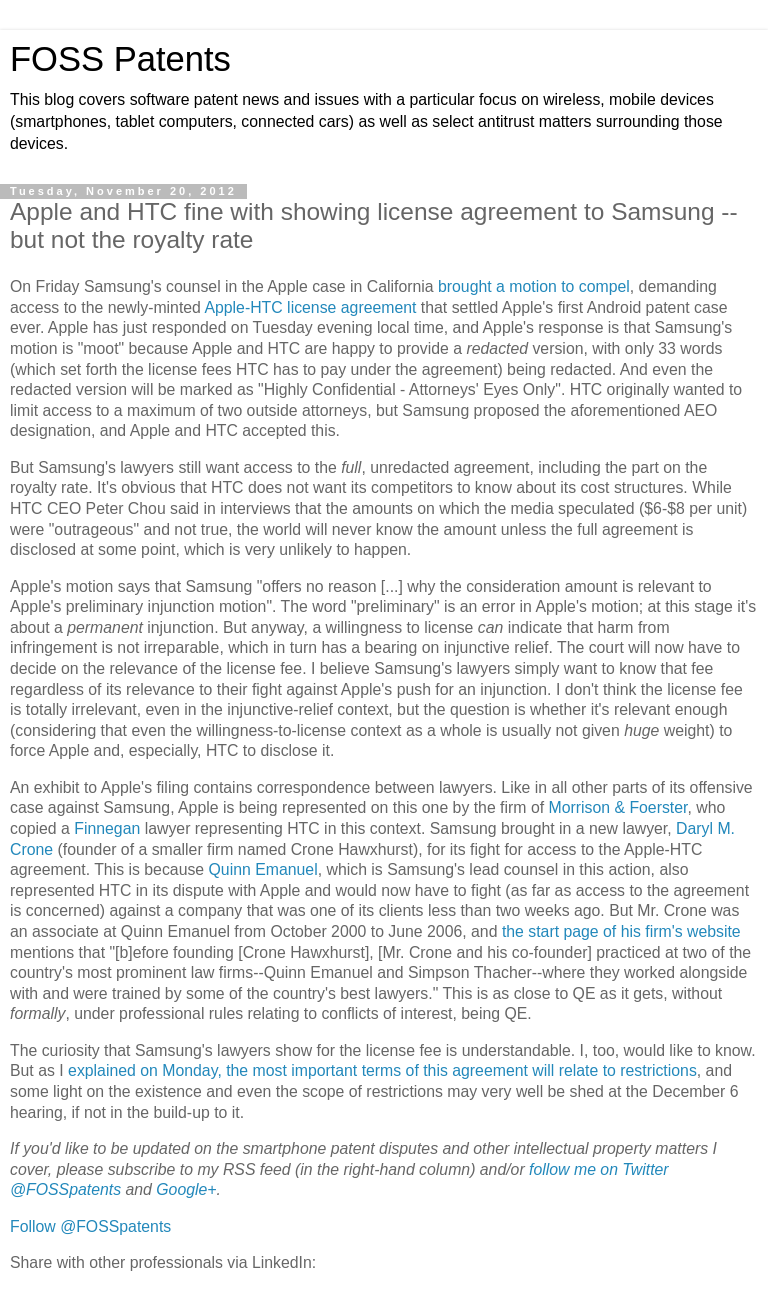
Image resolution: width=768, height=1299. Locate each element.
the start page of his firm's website (621, 931)
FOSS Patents (120, 59)
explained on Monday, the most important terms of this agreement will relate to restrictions (382, 1070)
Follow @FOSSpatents (90, 1226)
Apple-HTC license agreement (310, 307)
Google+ (186, 1189)
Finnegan (107, 828)
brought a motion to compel (534, 286)
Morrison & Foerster (617, 807)
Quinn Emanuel (263, 869)
